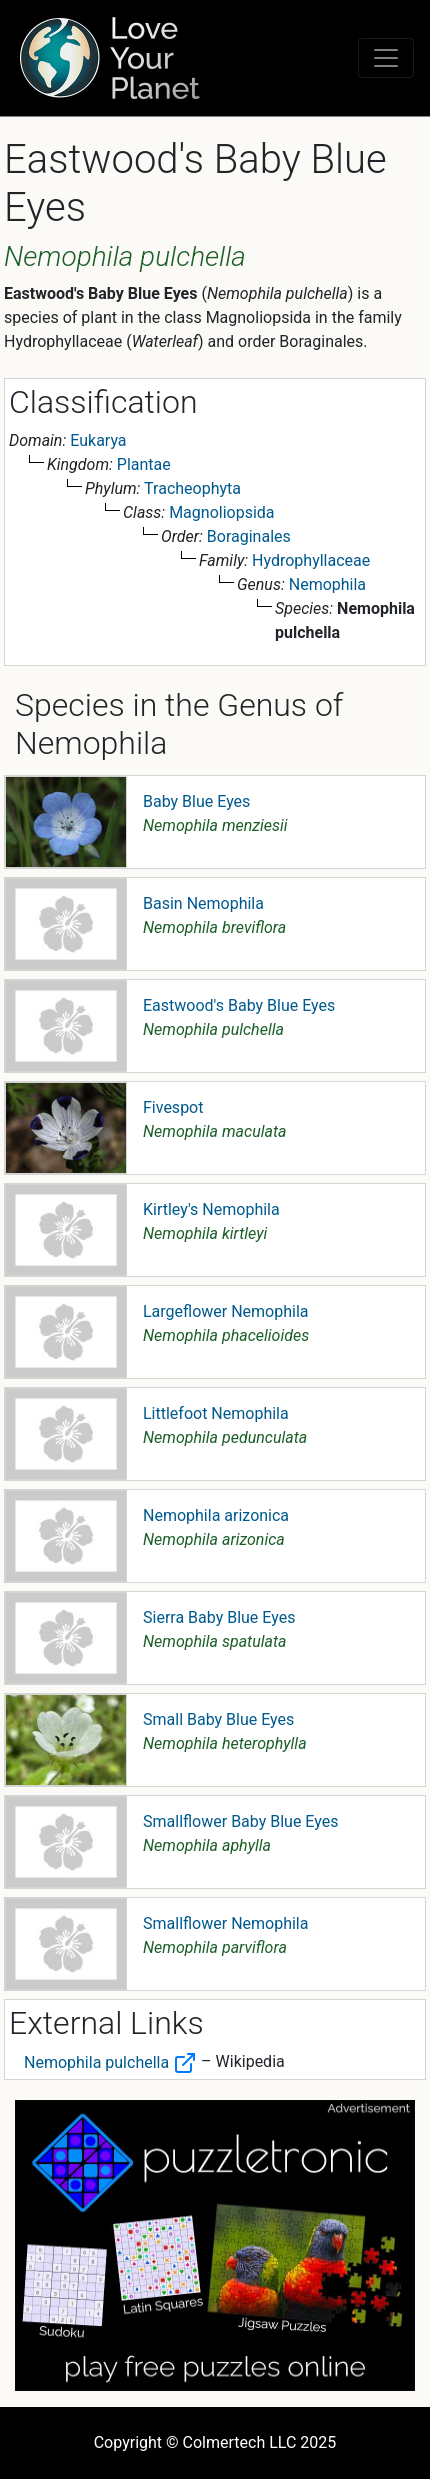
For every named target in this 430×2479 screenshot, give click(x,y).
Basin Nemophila (203, 903)
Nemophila (327, 584)
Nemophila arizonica (216, 1515)
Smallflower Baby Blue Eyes (240, 1821)
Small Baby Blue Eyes (218, 1719)
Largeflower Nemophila (226, 1311)
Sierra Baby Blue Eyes (219, 1617)
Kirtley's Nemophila (211, 1209)
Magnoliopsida (221, 512)
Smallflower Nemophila (225, 1923)
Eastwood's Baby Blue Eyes (239, 1005)
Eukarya (98, 440)
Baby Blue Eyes (196, 801)
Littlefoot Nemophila (216, 1413)
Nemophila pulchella (110, 2062)
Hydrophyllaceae (311, 560)
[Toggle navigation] (386, 58)
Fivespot (173, 1107)
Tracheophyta (192, 488)
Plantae (144, 464)
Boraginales (249, 536)
